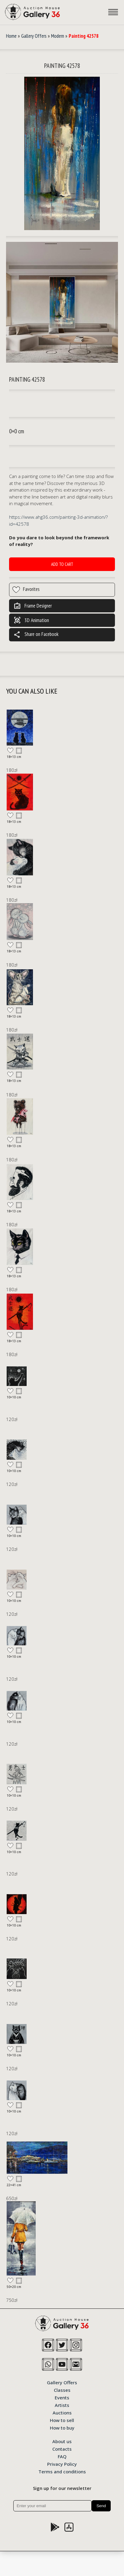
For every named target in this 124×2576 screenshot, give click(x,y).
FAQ (62, 2456)
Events (62, 2397)
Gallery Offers (34, 36)
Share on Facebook (36, 634)
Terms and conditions (62, 2471)
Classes (62, 2389)
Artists (62, 2405)
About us (62, 2441)
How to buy (62, 2427)
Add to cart (62, 564)
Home (11, 36)
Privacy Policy (62, 2463)
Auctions (62, 2412)
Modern (57, 36)
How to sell (62, 2420)
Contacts (62, 2448)
